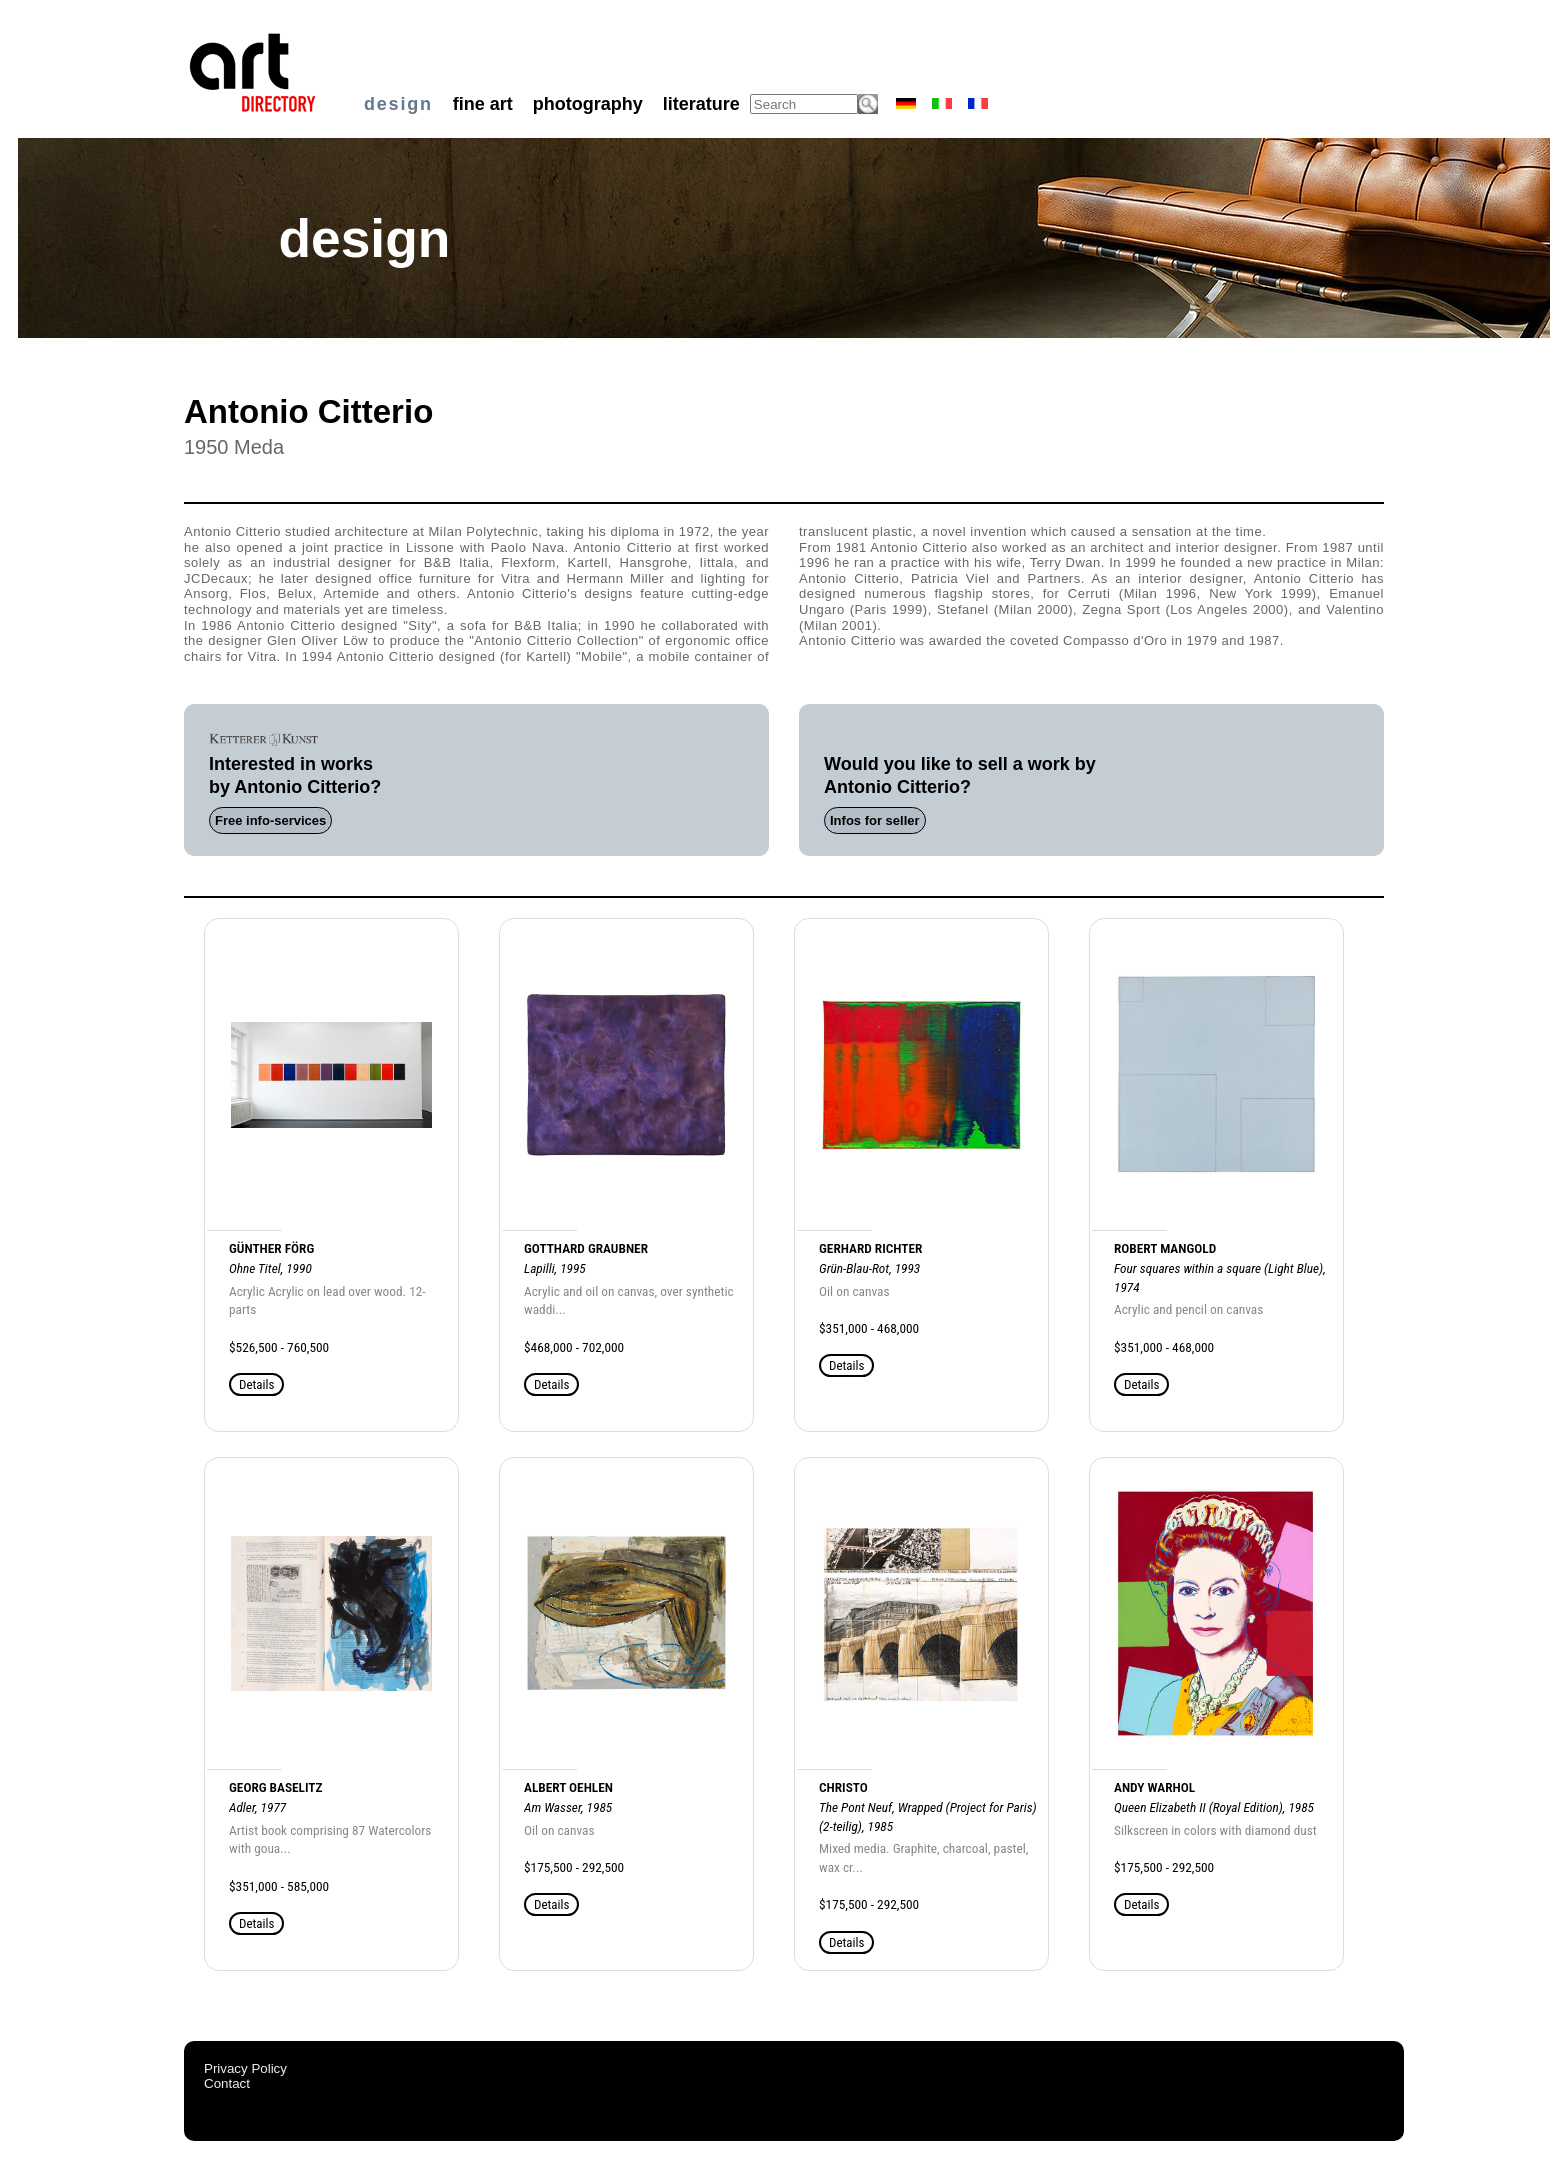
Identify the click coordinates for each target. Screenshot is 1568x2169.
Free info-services (270, 820)
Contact (227, 2083)
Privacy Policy (245, 2068)
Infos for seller (875, 820)
